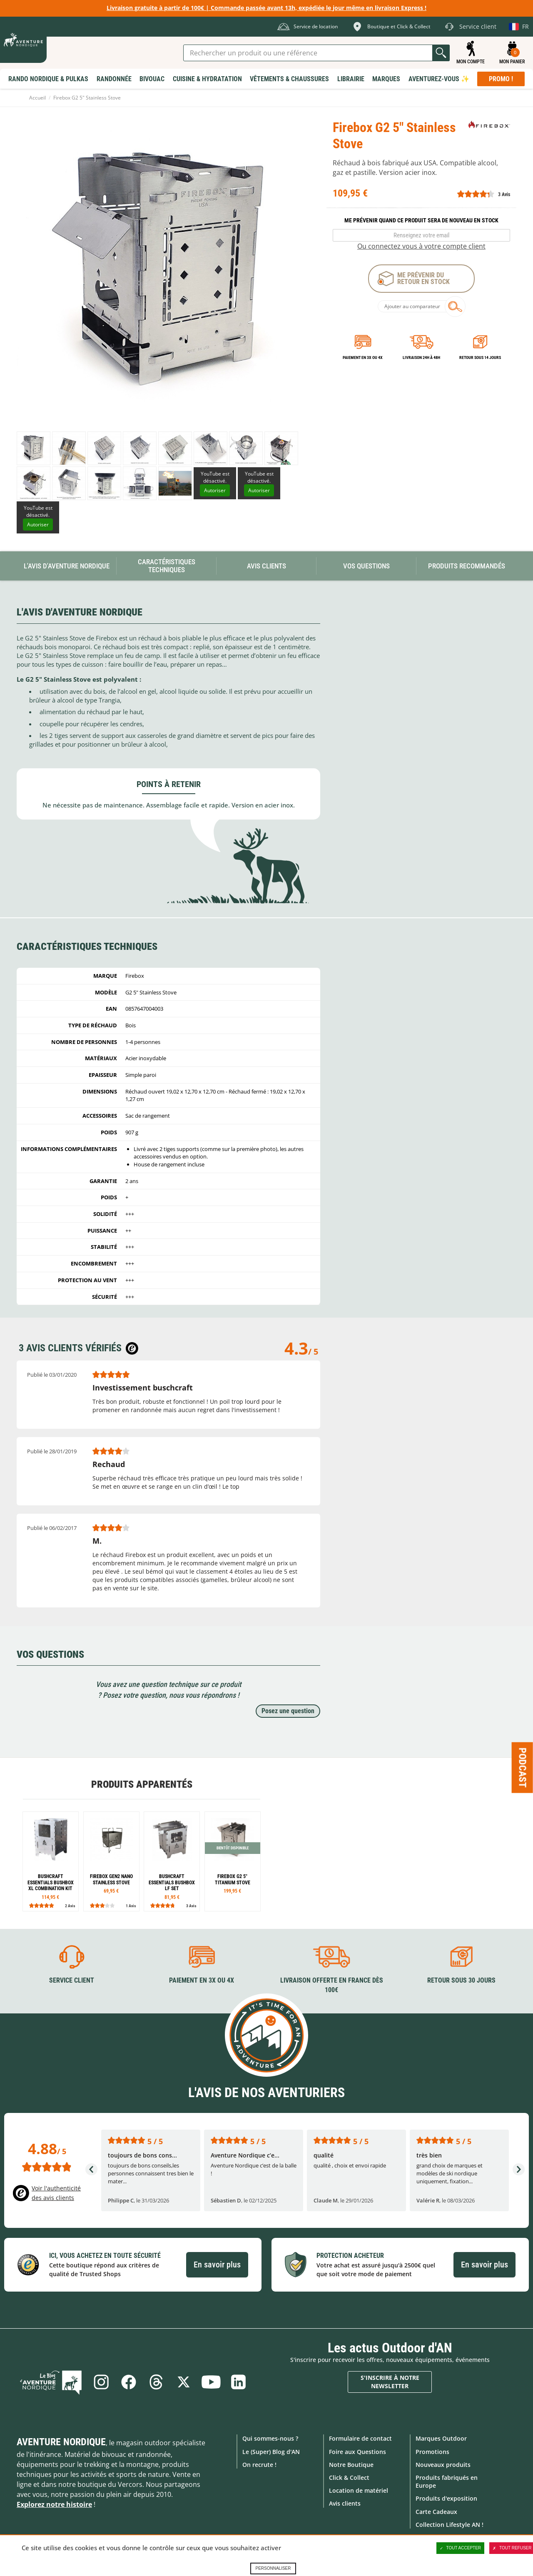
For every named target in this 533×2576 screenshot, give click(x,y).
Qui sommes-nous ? (270, 2438)
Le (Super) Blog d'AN (271, 2452)
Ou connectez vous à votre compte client (421, 246)
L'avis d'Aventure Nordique (67, 566)
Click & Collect (349, 2477)
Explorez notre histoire (54, 2504)
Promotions (432, 2452)
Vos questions (366, 566)
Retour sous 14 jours (480, 357)
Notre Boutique (351, 2465)
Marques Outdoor (441, 2438)
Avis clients (345, 2503)
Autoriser (215, 490)
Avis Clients (266, 566)
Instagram (101, 2382)
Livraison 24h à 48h (421, 357)
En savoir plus (217, 2265)
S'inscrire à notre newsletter (390, 2382)
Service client (71, 1980)
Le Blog (50, 2382)
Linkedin (238, 2382)
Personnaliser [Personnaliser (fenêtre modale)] (273, 2568)
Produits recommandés (466, 566)
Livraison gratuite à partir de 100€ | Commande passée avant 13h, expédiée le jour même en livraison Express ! (266, 8)
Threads (156, 2382)
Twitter (183, 2382)
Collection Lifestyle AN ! (449, 2525)
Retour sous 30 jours (461, 1980)
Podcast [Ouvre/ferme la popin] (522, 1767)
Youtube (211, 2382)
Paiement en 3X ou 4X (363, 357)
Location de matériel (358, 2490)
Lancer (441, 53)
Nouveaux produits (443, 2465)
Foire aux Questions (357, 2452)
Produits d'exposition (446, 2498)
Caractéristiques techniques (166, 566)
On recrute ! (259, 2465)
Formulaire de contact (360, 2438)
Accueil (37, 97)
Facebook (128, 2382)
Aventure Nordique (61, 2442)
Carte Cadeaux (436, 2512)
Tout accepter (460, 2548)
